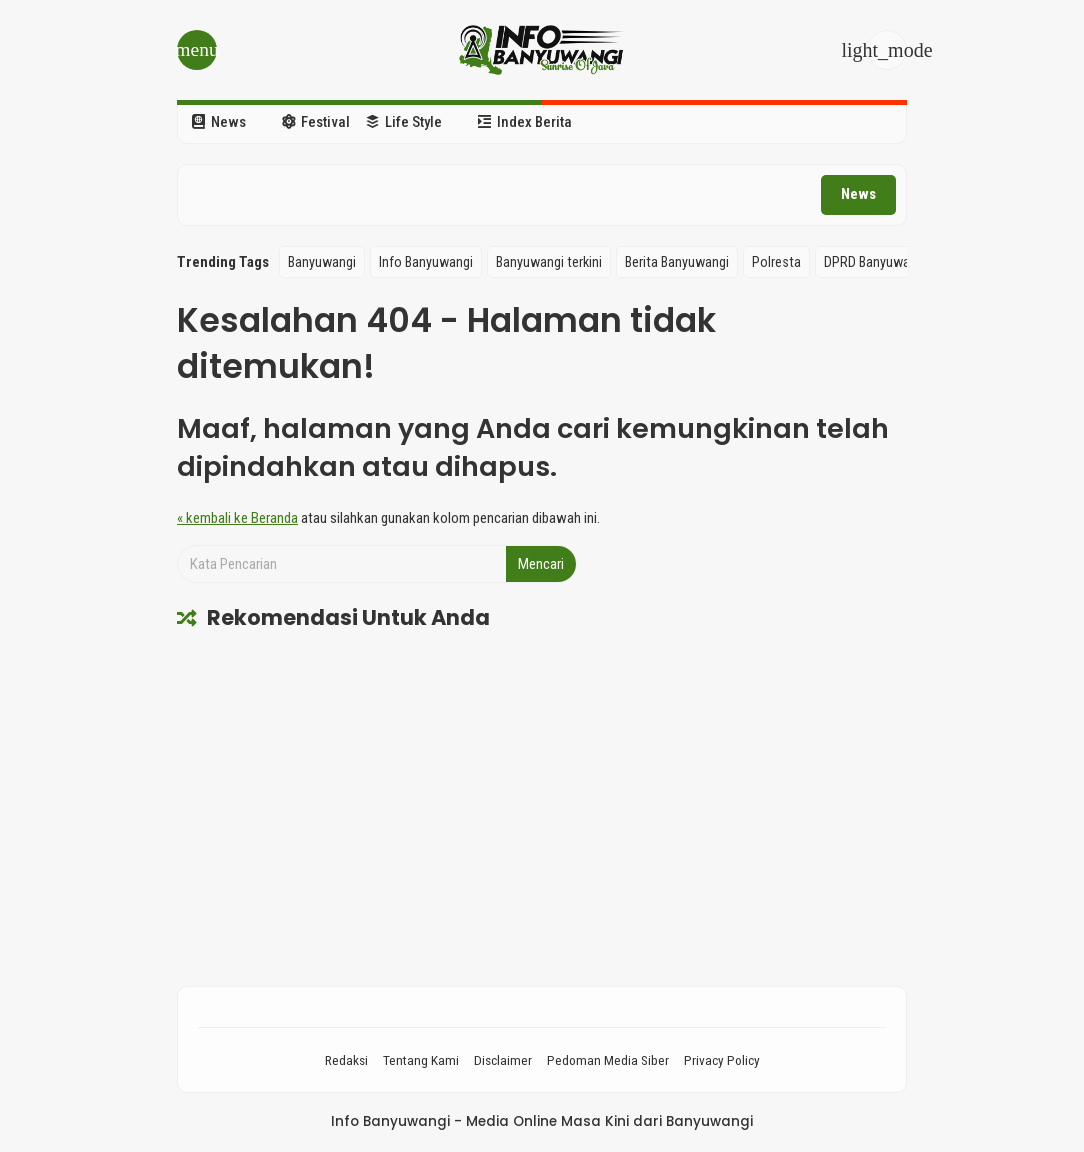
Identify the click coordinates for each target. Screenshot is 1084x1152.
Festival (315, 122)
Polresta (776, 262)
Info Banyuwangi (426, 262)
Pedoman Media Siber (608, 1060)
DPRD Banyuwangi (875, 262)
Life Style (403, 122)
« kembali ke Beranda (237, 518)
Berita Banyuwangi (677, 262)
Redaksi (346, 1060)
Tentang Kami (421, 1060)
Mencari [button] (541, 564)
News (218, 122)
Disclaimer (503, 1060)
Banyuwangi (322, 262)
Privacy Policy (722, 1060)
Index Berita (524, 122)
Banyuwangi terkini (549, 262)
